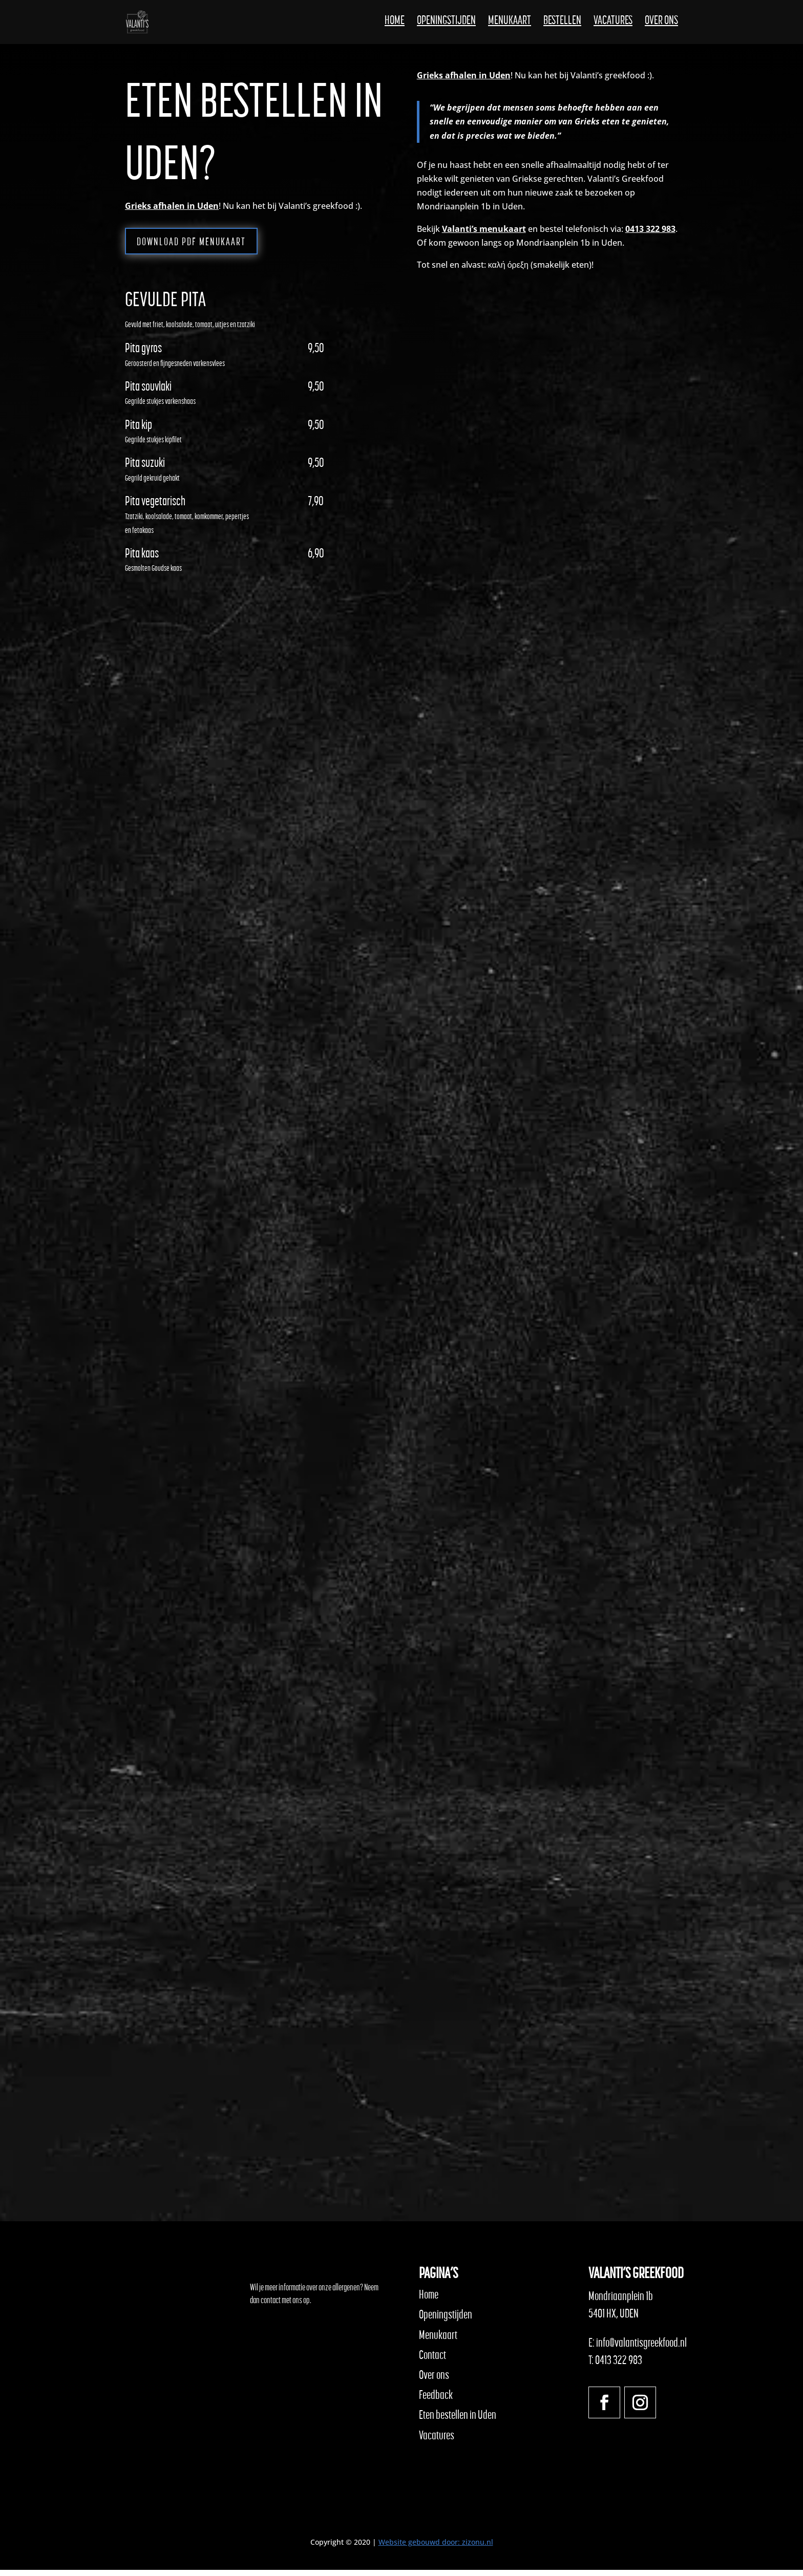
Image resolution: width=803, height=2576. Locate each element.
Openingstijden (446, 25)
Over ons (661, 25)
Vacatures (613, 25)
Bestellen (562, 25)
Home (395, 25)
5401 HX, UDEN (613, 2319)
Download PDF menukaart (213, 246)
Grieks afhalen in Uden (172, 205)
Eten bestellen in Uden (457, 2421)
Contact (432, 2361)
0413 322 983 (650, 228)
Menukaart (509, 25)
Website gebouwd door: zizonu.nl (435, 2548)
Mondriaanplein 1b (620, 2302)
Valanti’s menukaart (484, 228)
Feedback (436, 2401)
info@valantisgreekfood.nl (641, 2349)
